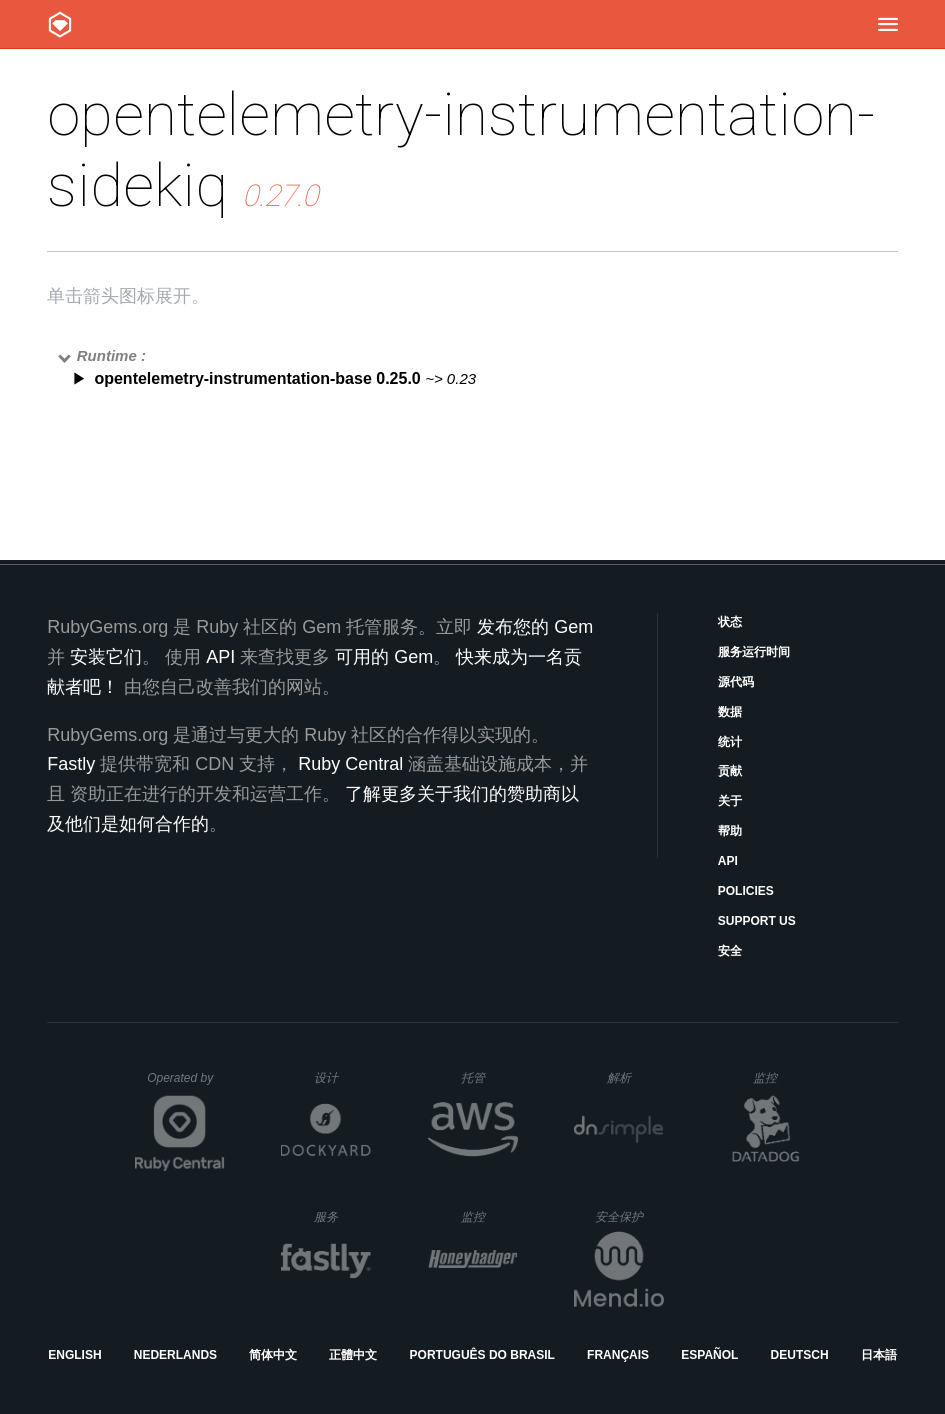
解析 (635, 1077)
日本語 (879, 1355)
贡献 (730, 771)
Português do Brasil (482, 1355)
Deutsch (800, 1355)
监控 (781, 1077)
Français (618, 1355)
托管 (486, 1077)
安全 (730, 951)
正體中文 (353, 1355)
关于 (730, 801)
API (728, 861)
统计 (730, 742)
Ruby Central (350, 764)
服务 (342, 1216)
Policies (746, 891)
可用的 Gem (384, 657)
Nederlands (175, 1355)
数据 (730, 712)
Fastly (71, 764)
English (74, 1355)
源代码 (736, 682)
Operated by (186, 1085)
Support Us (757, 921)
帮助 (730, 831)
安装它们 (106, 657)
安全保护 (629, 1216)
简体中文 (273, 1355)
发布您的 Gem (535, 627)
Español (709, 1355)
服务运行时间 (754, 652)
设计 (342, 1077)
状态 (730, 622)
